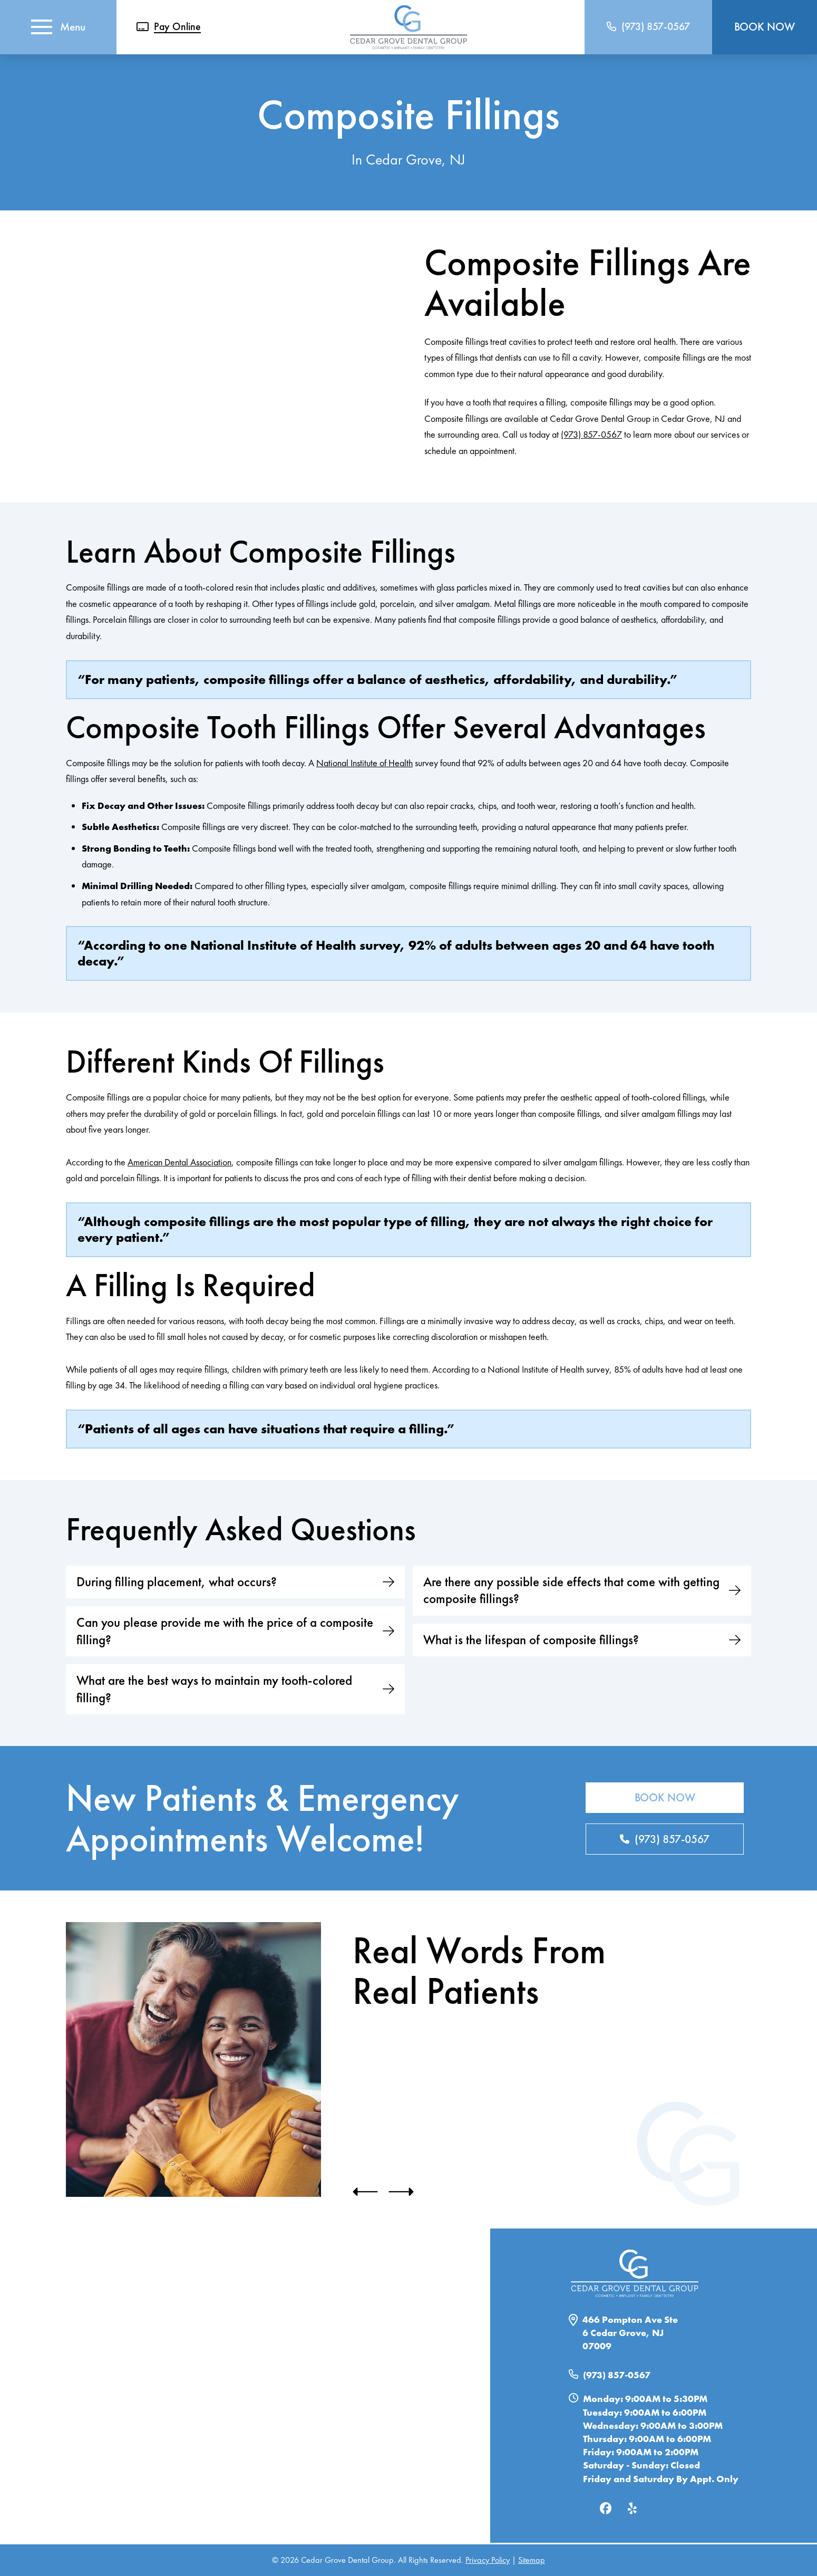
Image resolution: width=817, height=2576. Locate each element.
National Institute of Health (364, 763)
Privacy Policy (487, 2559)
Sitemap (531, 2559)
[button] (59, 27)
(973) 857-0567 (591, 434)
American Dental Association (179, 1162)
